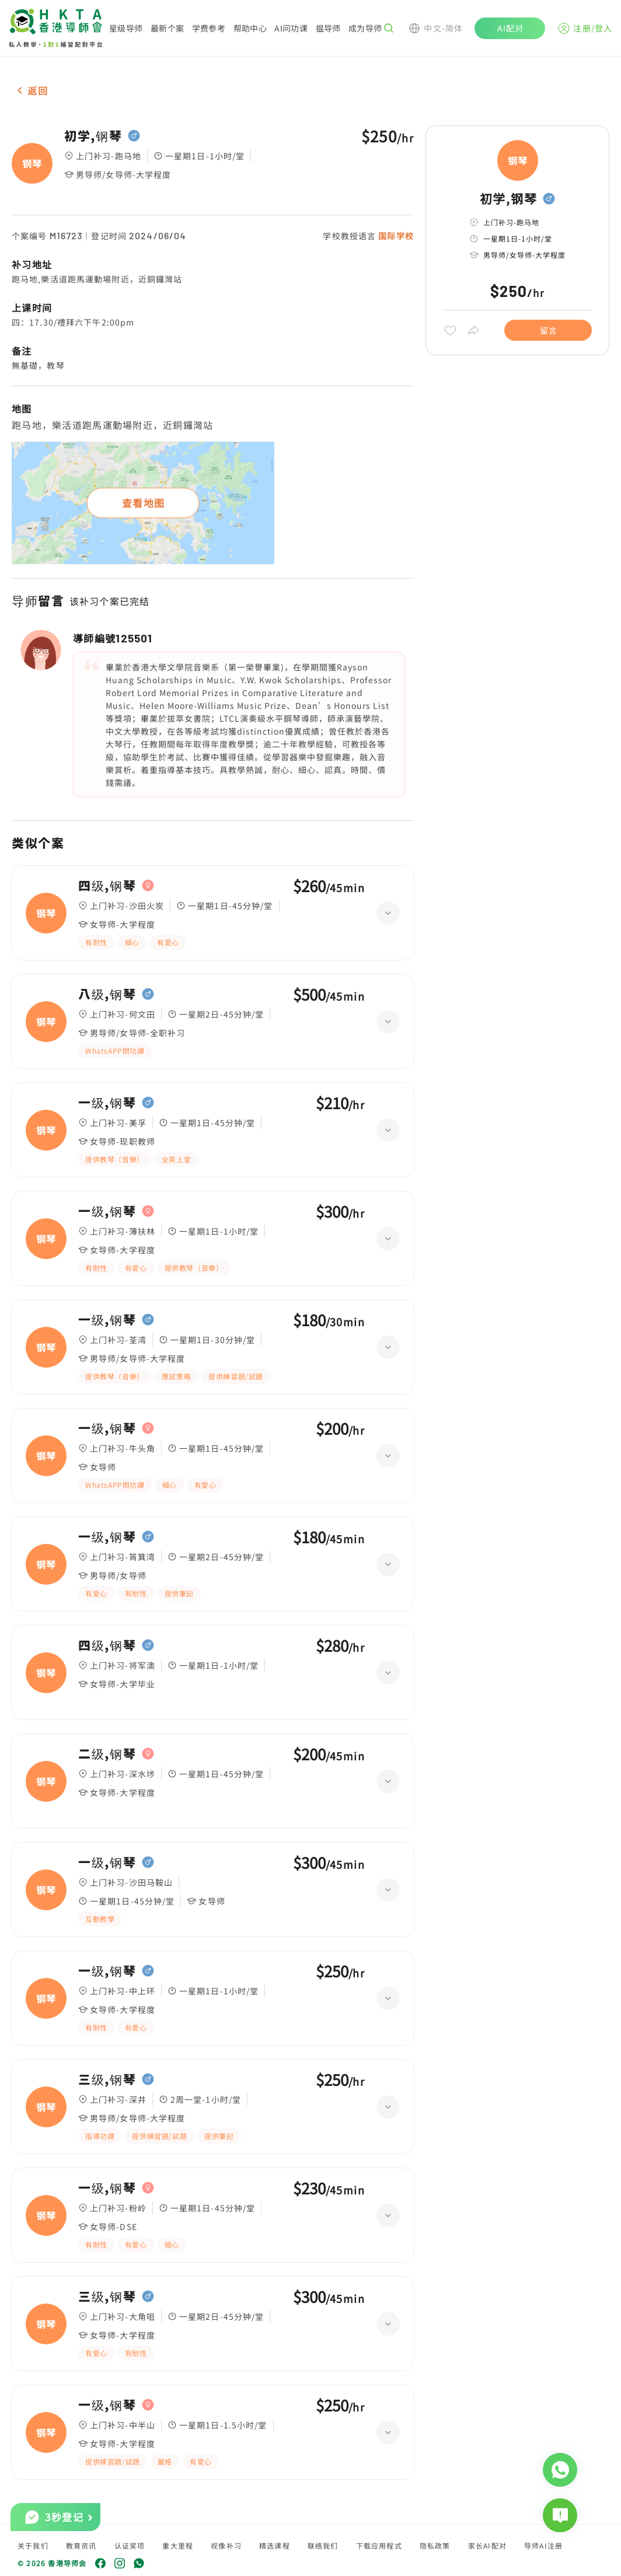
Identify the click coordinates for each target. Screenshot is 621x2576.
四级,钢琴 (107, 886)
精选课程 (274, 2545)
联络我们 (323, 2545)
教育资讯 (81, 2545)
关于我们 (33, 2545)
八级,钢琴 (107, 994)
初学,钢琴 (93, 136)
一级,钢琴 (107, 1103)
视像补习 (226, 2545)
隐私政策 (435, 2545)
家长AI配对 (487, 2545)
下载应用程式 (379, 2545)
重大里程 (177, 2545)
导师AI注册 (543, 2545)
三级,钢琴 (107, 2079)
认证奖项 (129, 2545)
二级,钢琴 (107, 1754)
